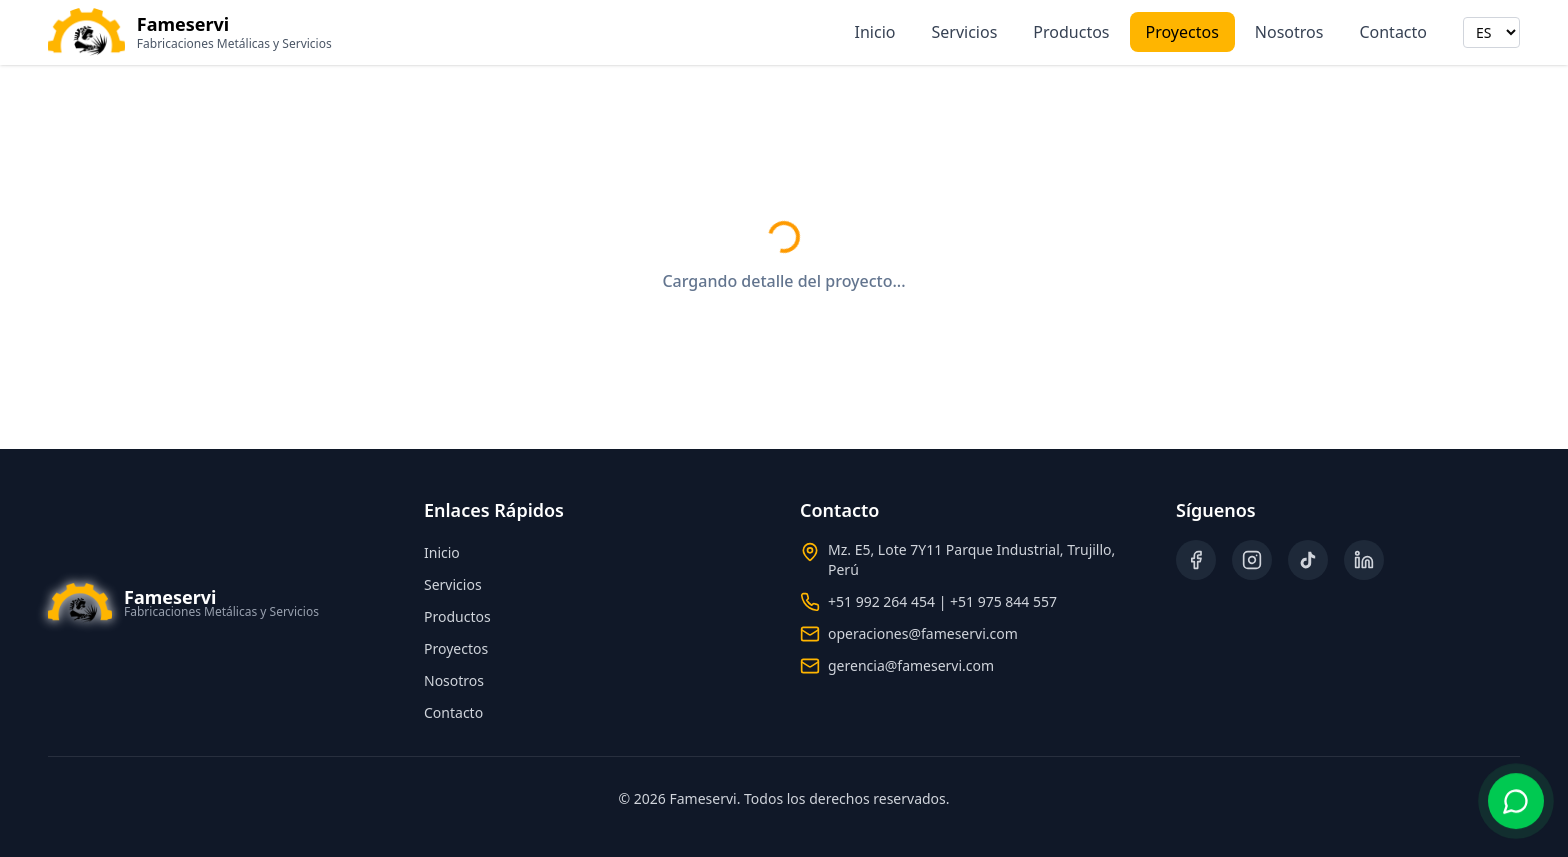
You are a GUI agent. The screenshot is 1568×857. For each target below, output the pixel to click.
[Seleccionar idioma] (1491, 32)
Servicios (965, 32)
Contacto (1393, 32)
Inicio (875, 32)
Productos (1071, 32)
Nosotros (1289, 32)
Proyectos (1182, 32)
